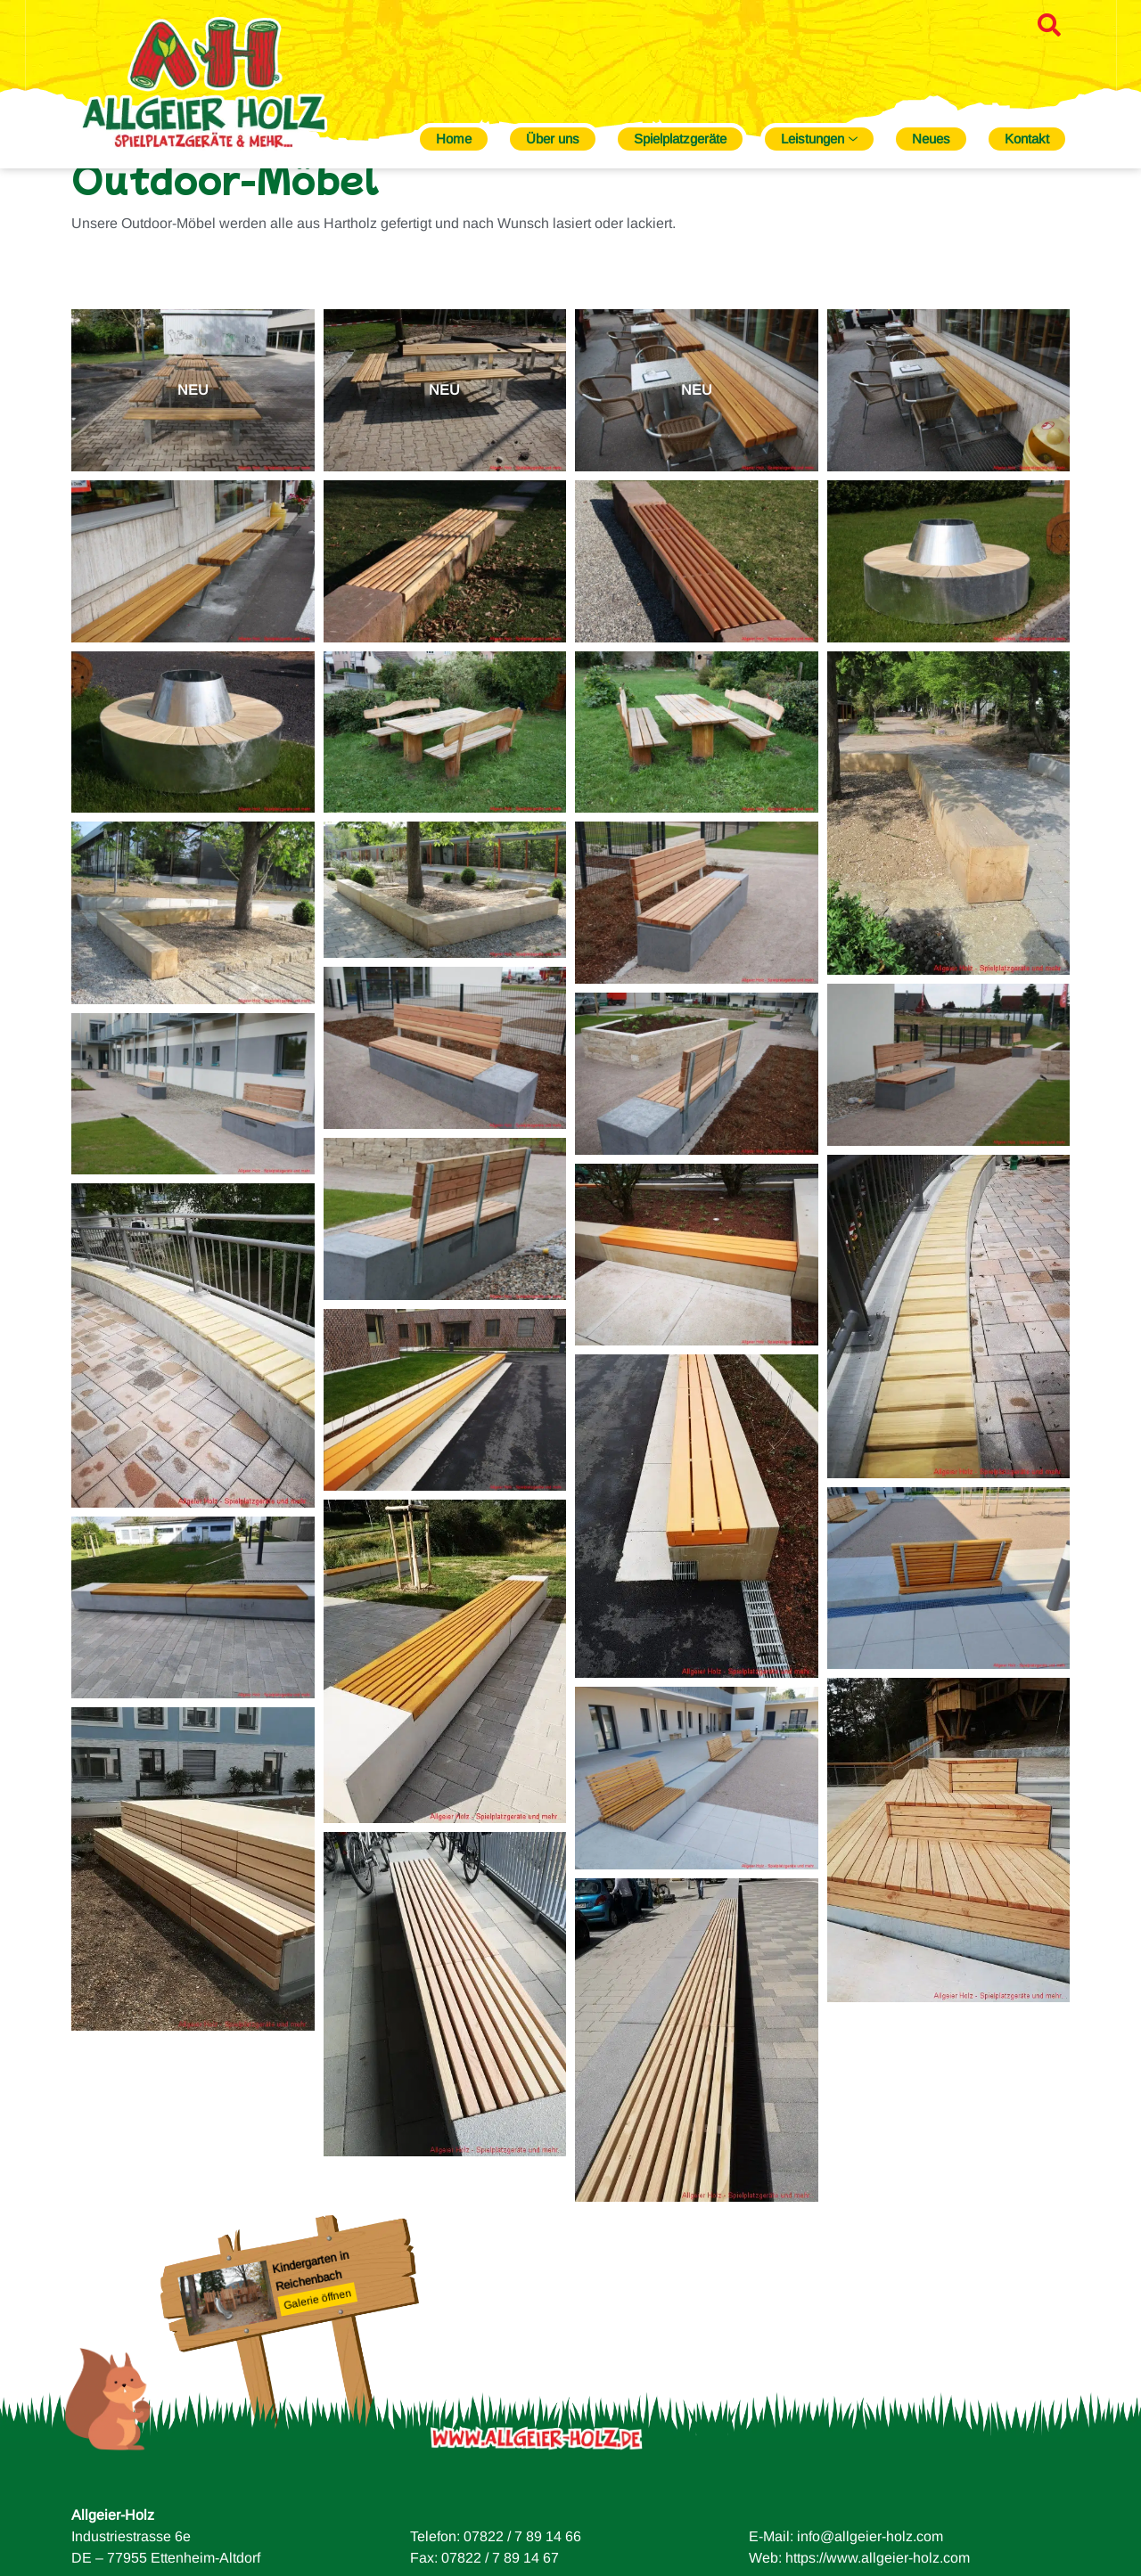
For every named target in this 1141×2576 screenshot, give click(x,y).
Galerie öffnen (317, 2361)
